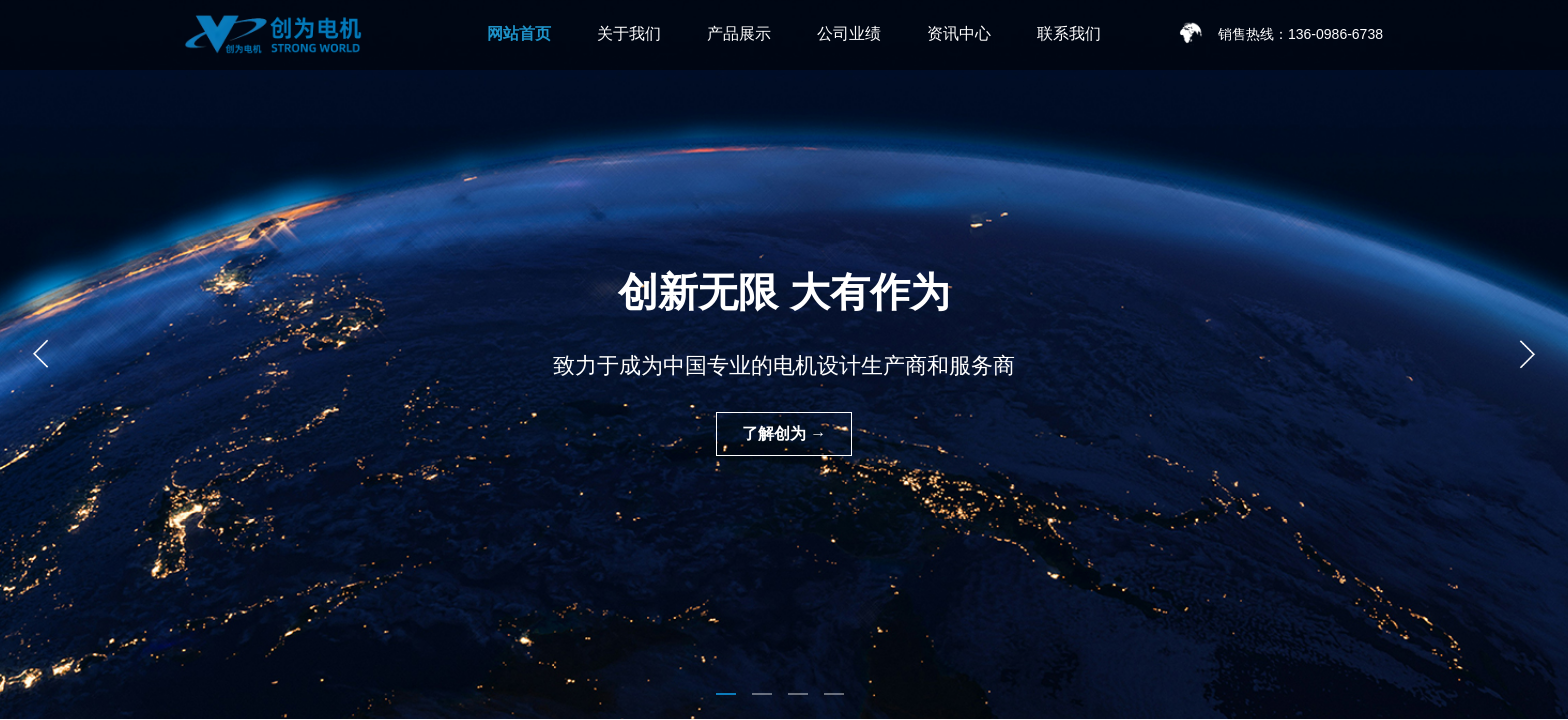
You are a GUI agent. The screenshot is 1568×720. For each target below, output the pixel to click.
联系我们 (1069, 33)
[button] (726, 694)
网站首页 (519, 33)
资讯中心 (959, 33)
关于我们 (629, 33)
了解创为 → (784, 433)
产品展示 (739, 33)
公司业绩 (849, 33)
